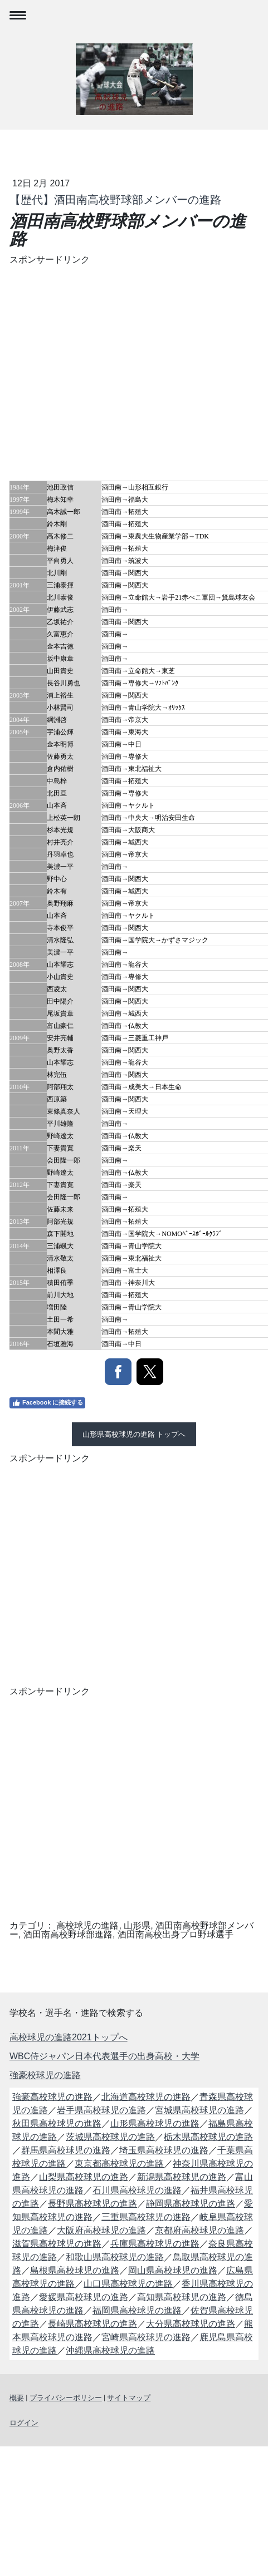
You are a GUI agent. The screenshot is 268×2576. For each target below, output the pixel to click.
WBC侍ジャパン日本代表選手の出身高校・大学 (104, 2056)
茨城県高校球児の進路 (110, 2137)
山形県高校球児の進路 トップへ (134, 1434)
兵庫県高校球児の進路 (154, 2243)
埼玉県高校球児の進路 (163, 2150)
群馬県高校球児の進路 (65, 2150)
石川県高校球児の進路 (137, 2190)
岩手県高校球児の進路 (101, 2110)
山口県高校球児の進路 (128, 2283)
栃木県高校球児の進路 (208, 2137)
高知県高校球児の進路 (181, 2297)
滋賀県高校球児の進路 (56, 2243)
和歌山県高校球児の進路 (115, 2257)
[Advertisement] (104, 370)
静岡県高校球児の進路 (190, 2203)
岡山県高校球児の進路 (172, 2270)
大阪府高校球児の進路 (101, 2230)
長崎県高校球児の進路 (92, 2323)
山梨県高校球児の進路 (83, 2177)
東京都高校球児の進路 (119, 2163)
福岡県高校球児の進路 (137, 2310)
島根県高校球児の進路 (74, 2270)
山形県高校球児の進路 (154, 2123)
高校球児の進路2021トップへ (68, 2037)
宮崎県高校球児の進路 (146, 2337)
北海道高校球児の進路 (146, 2097)
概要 (16, 2398)
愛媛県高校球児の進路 (83, 2297)
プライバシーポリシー (66, 2398)
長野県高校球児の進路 (92, 2203)
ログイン (23, 2423)
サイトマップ (128, 2398)
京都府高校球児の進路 (199, 2230)
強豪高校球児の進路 (52, 2097)
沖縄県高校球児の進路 (110, 2350)
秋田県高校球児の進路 (56, 2123)
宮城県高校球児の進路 (199, 2110)
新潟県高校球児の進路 (181, 2177)
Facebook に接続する (47, 1402)
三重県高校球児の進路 (146, 2217)
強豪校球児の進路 (45, 2075)
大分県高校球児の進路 (190, 2323)
